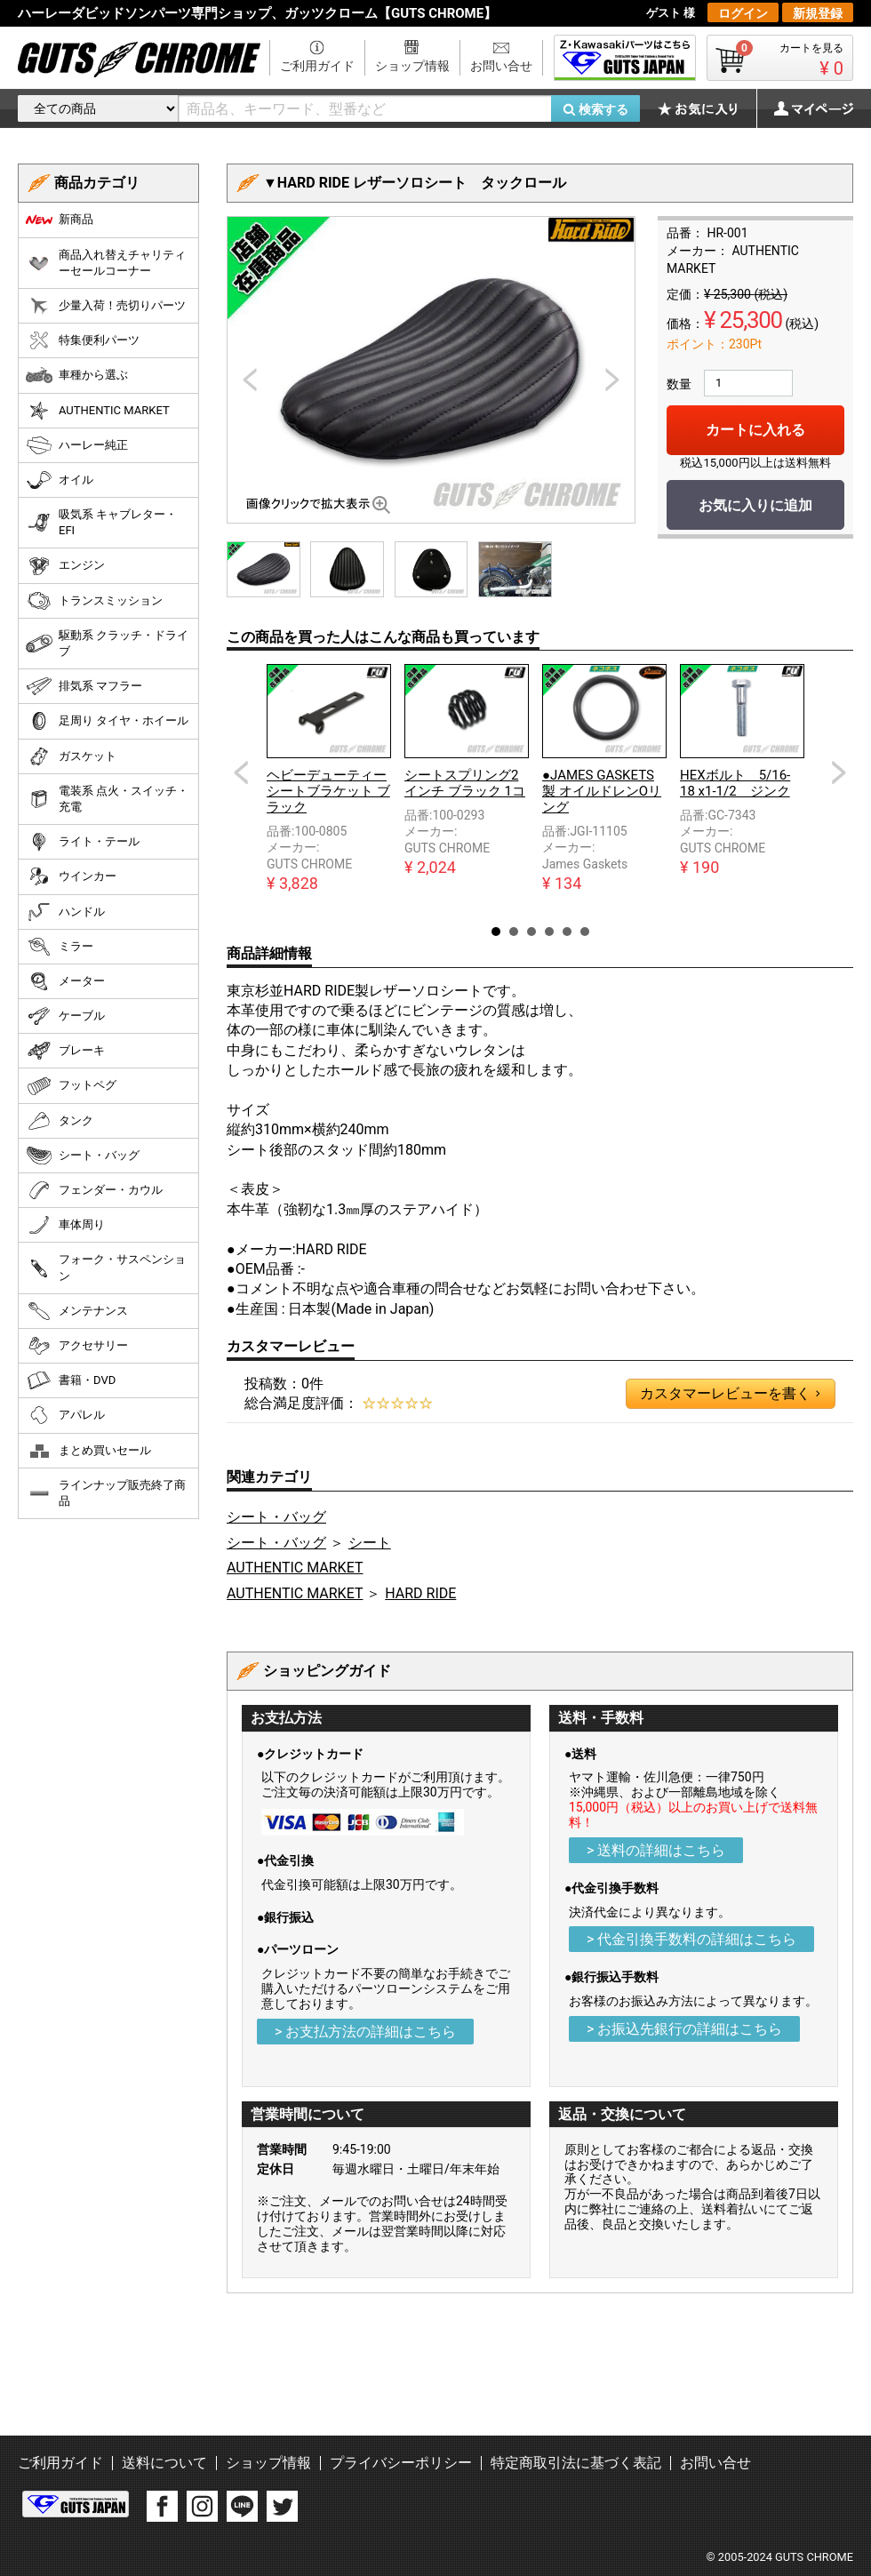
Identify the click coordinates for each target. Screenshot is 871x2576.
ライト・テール (83, 842)
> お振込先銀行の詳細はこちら (684, 2028)
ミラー (59, 947)
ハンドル (65, 912)
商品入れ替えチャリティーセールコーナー (106, 262)
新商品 (59, 219)
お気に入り (706, 108)
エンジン (65, 566)
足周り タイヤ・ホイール (107, 721)
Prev (241, 772)
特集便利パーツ (83, 340)
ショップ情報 (412, 66)
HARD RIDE (420, 1593)
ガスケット (71, 756)
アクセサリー (77, 1346)
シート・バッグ (276, 1516)
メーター (65, 981)
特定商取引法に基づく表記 (576, 2462)
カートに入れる (755, 429)
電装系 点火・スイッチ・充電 (107, 798)
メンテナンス (77, 1311)
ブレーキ (65, 1051)
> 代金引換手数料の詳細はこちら (691, 1939)
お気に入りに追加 (755, 505)
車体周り (65, 1225)
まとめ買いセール (88, 1451)
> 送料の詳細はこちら (656, 1850)
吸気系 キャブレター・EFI (101, 522)
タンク (59, 1121)
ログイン (743, 13)
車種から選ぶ (77, 375)
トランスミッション (94, 601)
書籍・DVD (71, 1380)
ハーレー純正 (77, 445)
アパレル (65, 1415)
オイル (59, 480)
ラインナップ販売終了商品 (106, 1493)
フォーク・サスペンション (106, 1267)
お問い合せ (501, 66)
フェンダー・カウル (94, 1190)
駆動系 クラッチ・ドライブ (107, 643)
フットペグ (71, 1086)
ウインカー (71, 876)
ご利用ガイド (317, 66)
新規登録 (818, 13)
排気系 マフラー (84, 686)
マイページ (804, 108)
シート (369, 1542)
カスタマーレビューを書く (729, 1394)
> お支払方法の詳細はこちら (365, 2031)
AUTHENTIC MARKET (295, 1567)
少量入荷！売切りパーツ (106, 306)
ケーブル (65, 1016)
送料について (164, 2462)
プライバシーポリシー (401, 2462)
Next (839, 772)
